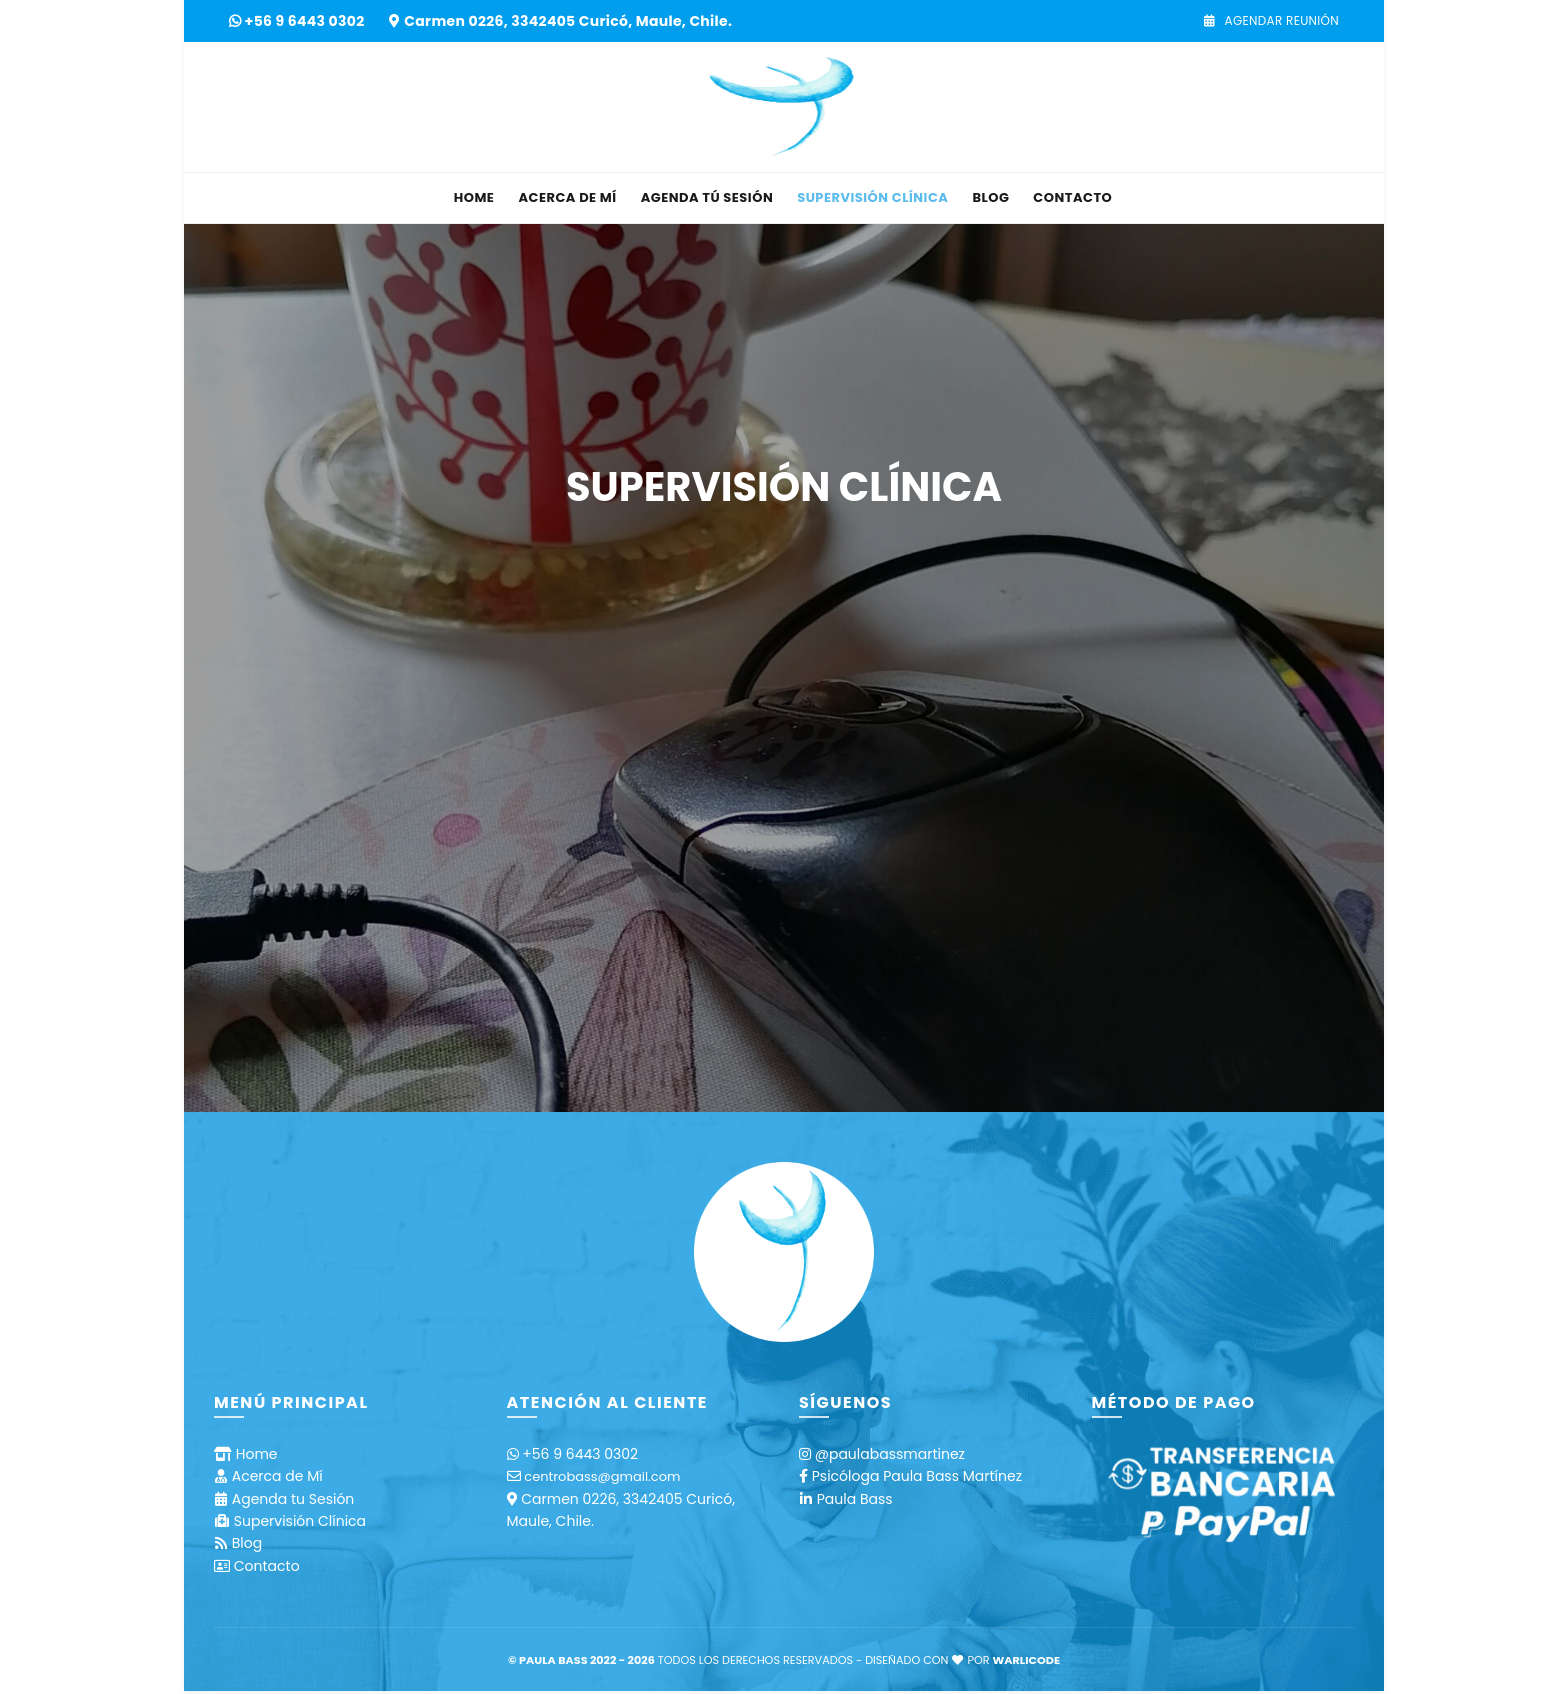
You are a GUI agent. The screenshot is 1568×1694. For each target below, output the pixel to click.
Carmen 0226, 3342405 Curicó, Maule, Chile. (568, 21)
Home (474, 197)
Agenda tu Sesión (293, 1499)
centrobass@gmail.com (602, 1476)
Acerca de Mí (567, 197)
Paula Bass (855, 1499)
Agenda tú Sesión (707, 197)
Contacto (1072, 197)
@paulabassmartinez (890, 1454)
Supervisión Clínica (872, 197)
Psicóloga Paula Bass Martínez (917, 1476)
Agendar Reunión (1271, 20)
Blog (990, 197)
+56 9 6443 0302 (306, 21)
